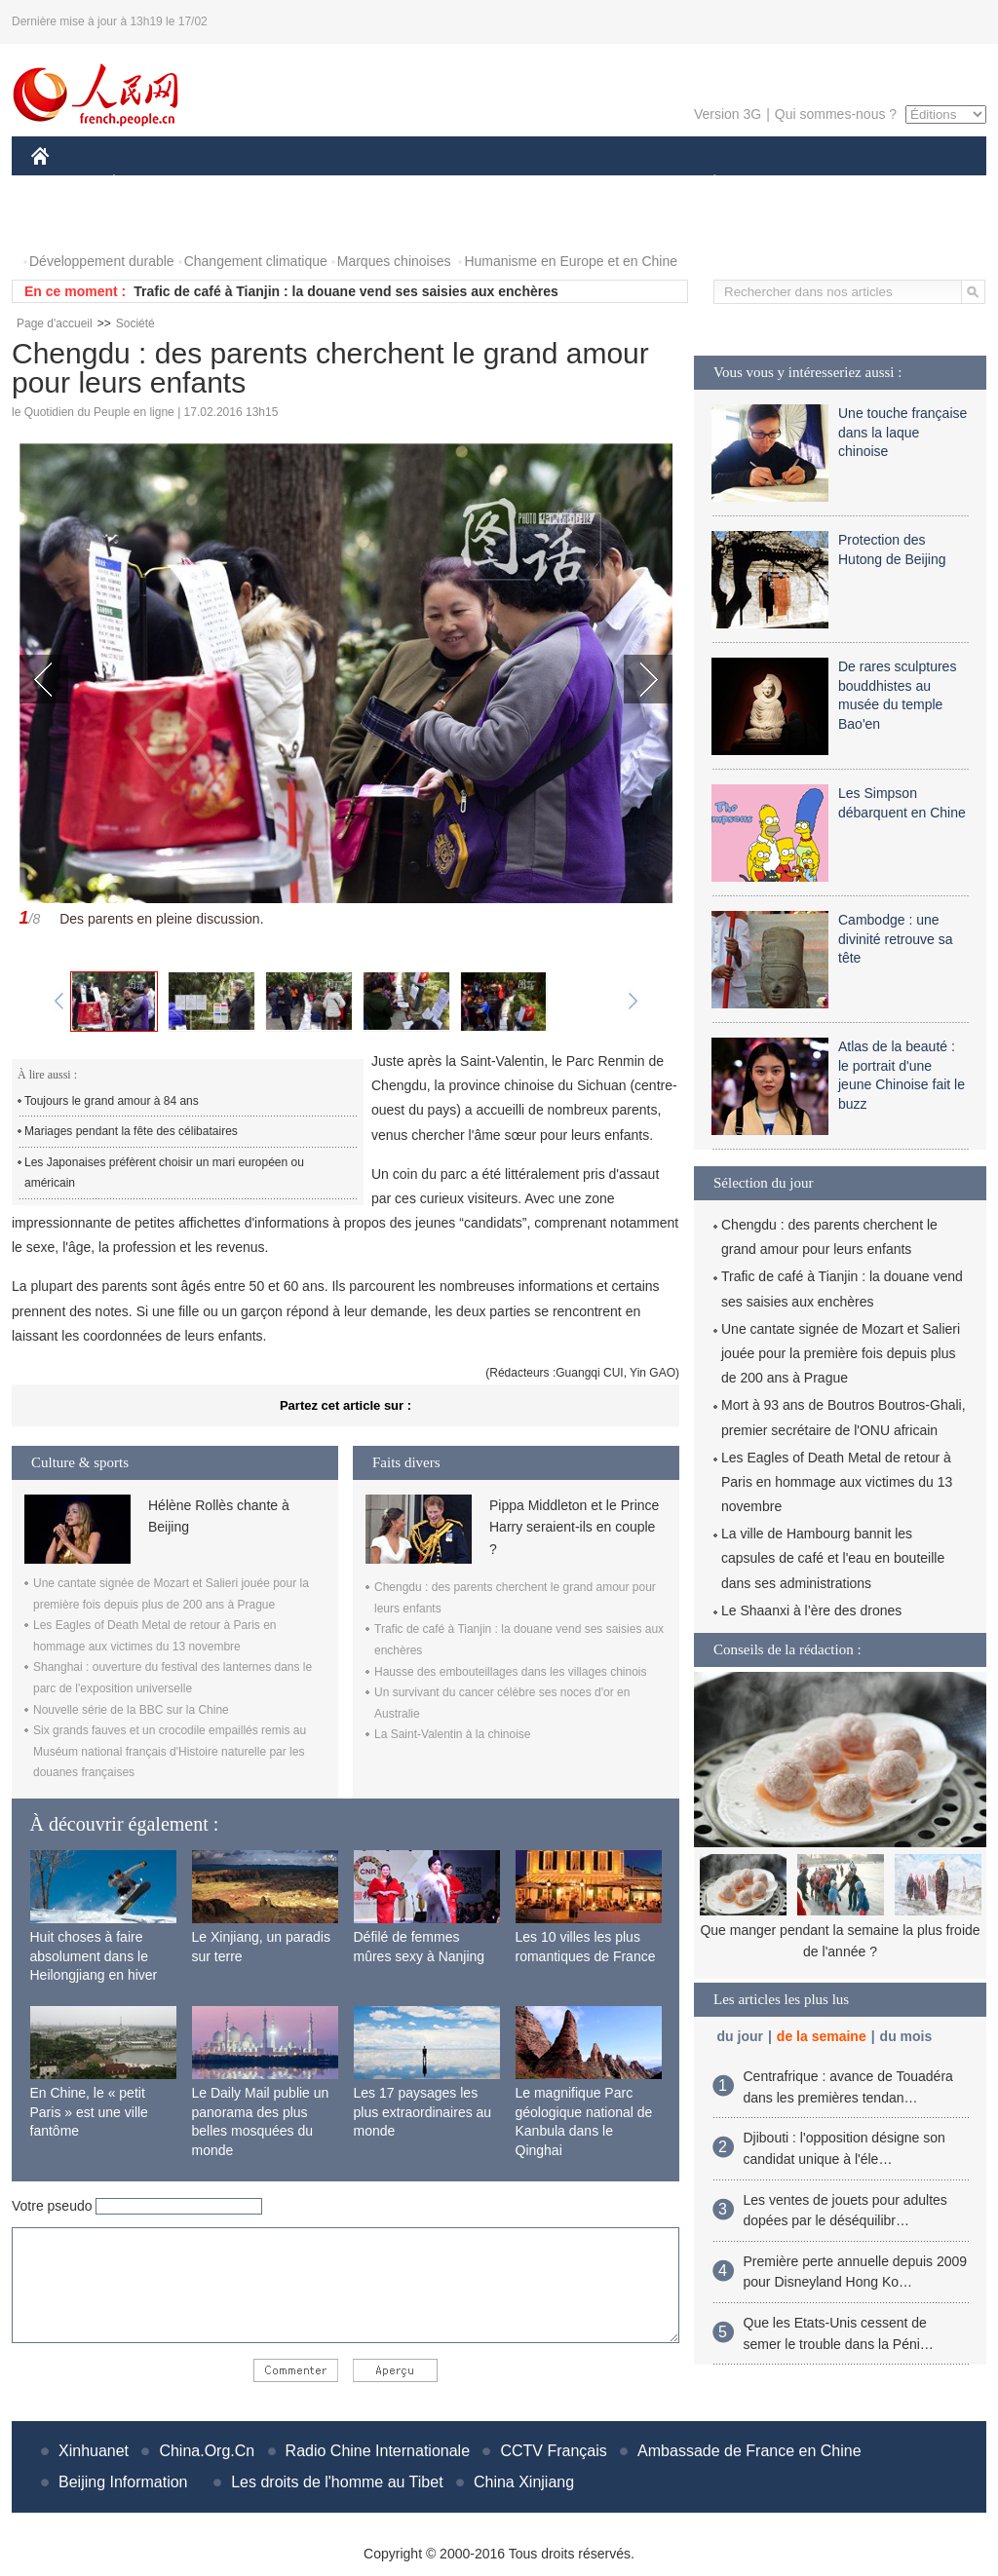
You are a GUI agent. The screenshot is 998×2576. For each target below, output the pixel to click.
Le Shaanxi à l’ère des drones (811, 1610)
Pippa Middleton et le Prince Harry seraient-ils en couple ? (574, 1527)
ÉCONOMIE (149, 183)
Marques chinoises (394, 261)
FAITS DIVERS (599, 183)
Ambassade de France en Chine (749, 2451)
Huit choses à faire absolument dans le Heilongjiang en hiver (94, 1956)
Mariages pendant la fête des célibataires (131, 1131)
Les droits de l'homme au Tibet (336, 2482)
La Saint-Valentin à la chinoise (452, 1734)
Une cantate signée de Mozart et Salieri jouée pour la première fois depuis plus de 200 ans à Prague (840, 1353)
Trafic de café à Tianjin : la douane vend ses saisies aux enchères (346, 291)
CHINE (65, 183)
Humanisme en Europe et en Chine (570, 261)
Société (135, 323)
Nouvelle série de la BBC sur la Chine (131, 1710)
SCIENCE (406, 183)
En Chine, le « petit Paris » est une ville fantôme (89, 2112)
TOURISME (865, 183)
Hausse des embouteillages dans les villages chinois (510, 1672)
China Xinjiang (524, 2482)
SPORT (782, 183)
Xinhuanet (93, 2451)
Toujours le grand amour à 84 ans (111, 1101)
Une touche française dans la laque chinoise (902, 432)
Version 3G (727, 114)
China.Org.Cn (206, 2451)
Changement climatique (255, 261)
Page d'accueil (55, 323)
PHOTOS (71, 222)
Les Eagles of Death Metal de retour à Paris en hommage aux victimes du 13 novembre (836, 1482)
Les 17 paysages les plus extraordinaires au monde (423, 2112)
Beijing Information (123, 2482)
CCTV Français (553, 2451)
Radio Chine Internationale (378, 2451)
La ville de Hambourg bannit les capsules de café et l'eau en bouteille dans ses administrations (832, 1558)
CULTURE (493, 183)
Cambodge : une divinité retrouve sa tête (895, 939)
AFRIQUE (320, 183)
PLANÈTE (704, 183)
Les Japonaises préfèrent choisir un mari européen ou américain (164, 1173)
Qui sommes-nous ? (836, 114)
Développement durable (101, 261)
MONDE (238, 183)
